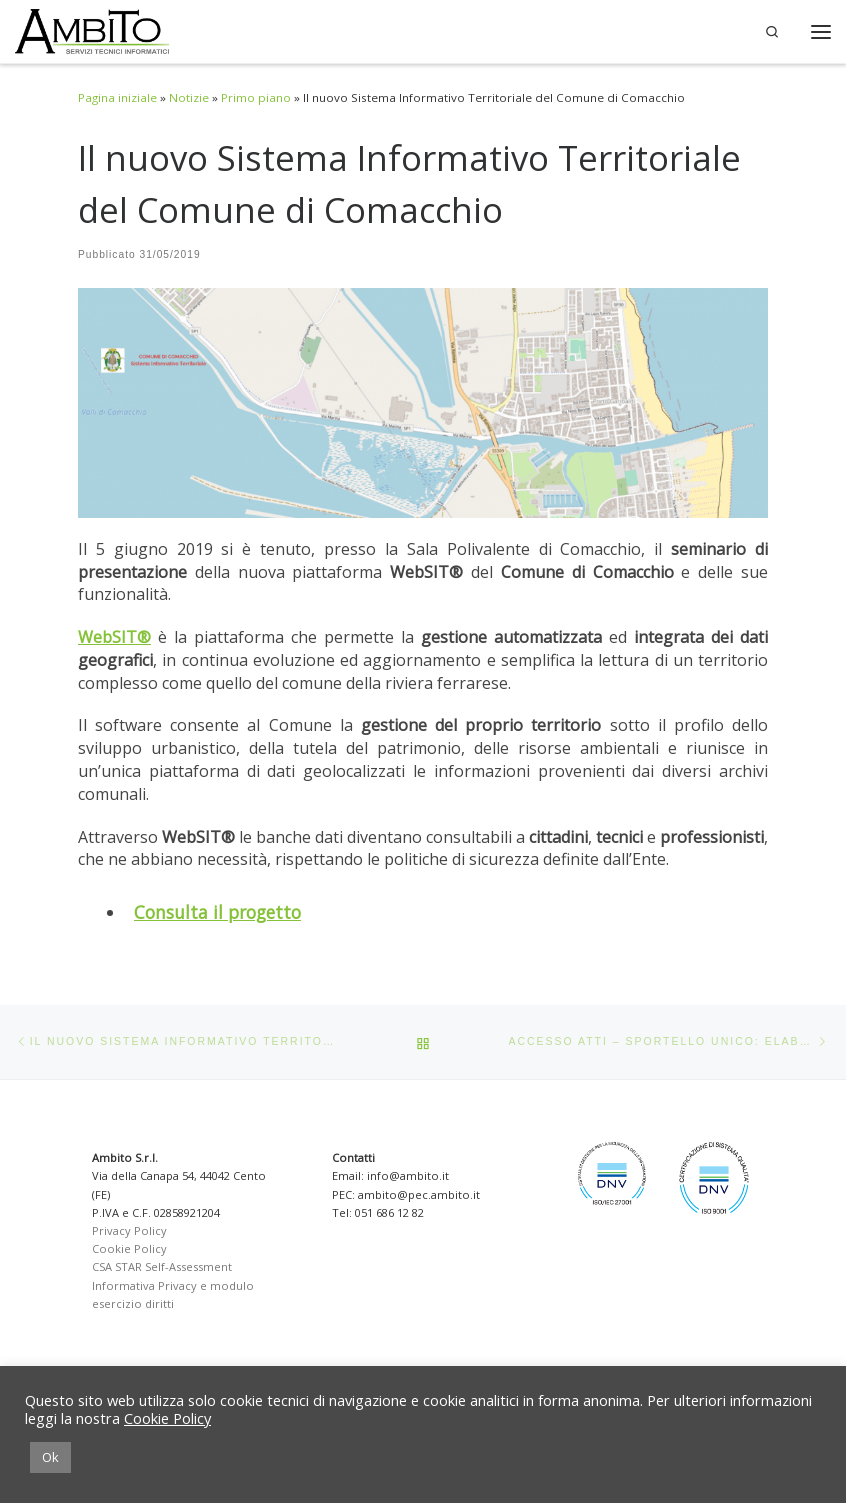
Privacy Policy (129, 1230)
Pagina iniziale (117, 97)
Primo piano (256, 97)
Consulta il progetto (217, 912)
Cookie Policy (129, 1248)
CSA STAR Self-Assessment (162, 1266)
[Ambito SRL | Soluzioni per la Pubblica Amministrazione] (92, 31)
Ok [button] (50, 1457)
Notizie (189, 97)
